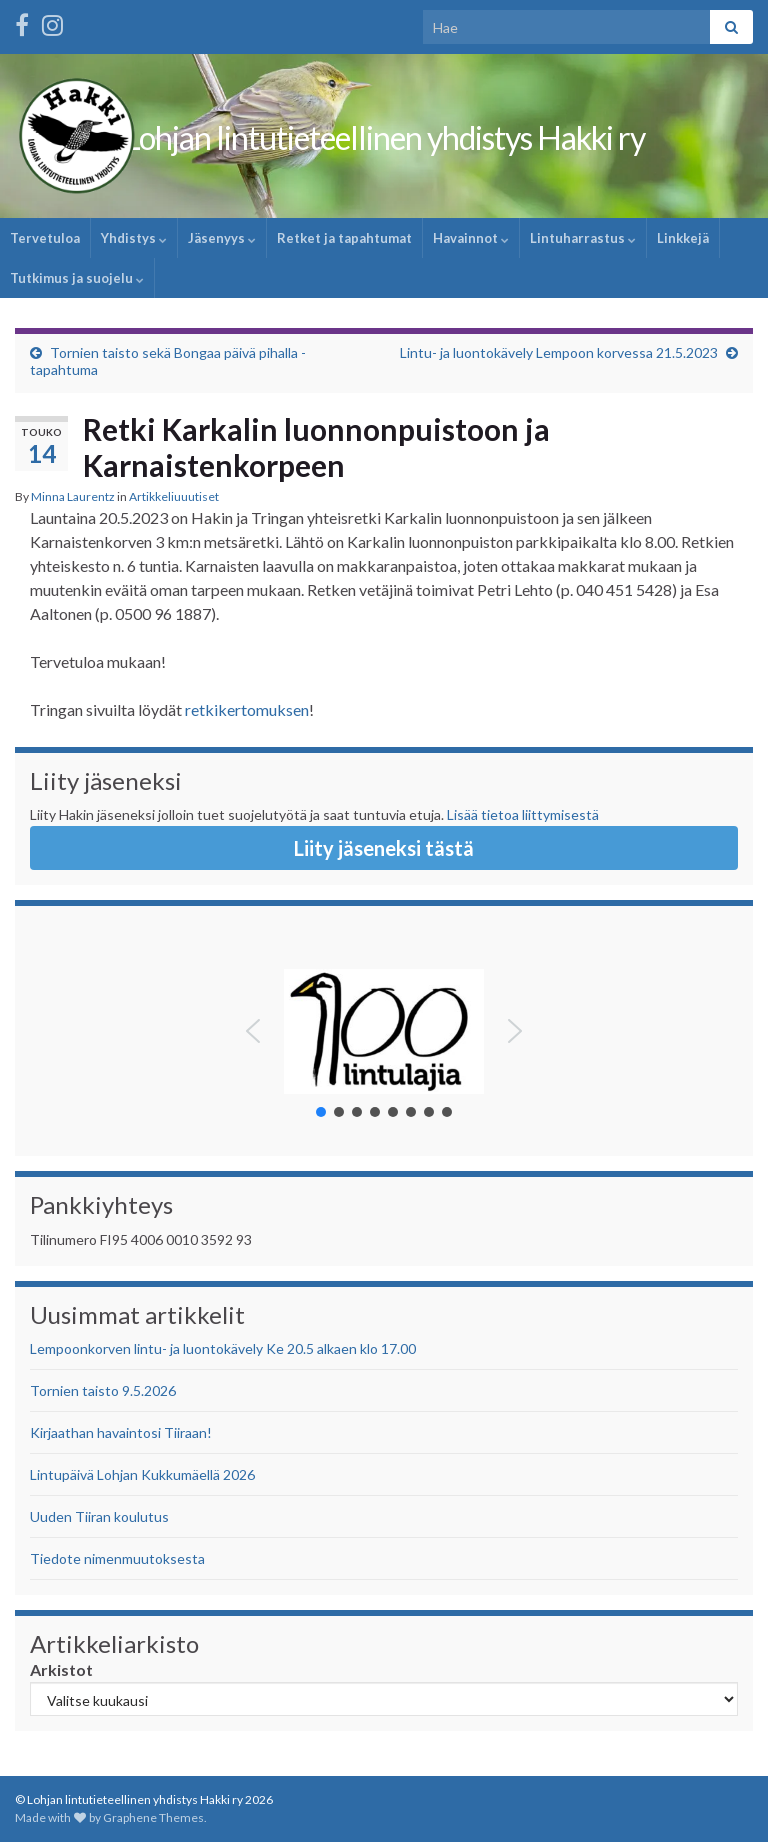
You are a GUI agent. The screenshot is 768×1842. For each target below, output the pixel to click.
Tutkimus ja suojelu (77, 278)
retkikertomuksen (247, 709)
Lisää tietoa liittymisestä (523, 814)
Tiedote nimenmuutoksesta (117, 1558)
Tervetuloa (45, 238)
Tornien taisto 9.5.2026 (103, 1390)
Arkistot (61, 1669)
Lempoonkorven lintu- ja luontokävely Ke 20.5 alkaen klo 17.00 (223, 1348)
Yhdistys (134, 238)
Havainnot (471, 238)
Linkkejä (683, 238)
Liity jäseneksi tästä (384, 848)
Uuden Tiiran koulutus (99, 1516)
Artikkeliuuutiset (174, 496)
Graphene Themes (153, 1817)
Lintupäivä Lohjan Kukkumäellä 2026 (142, 1474)
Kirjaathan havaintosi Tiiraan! (121, 1432)
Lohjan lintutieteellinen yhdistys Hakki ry (384, 137)
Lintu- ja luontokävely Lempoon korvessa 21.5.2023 (559, 352)
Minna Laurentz (73, 496)
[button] (253, 1031)
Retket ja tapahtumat (344, 238)
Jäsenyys (222, 238)
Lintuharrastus (583, 238)
